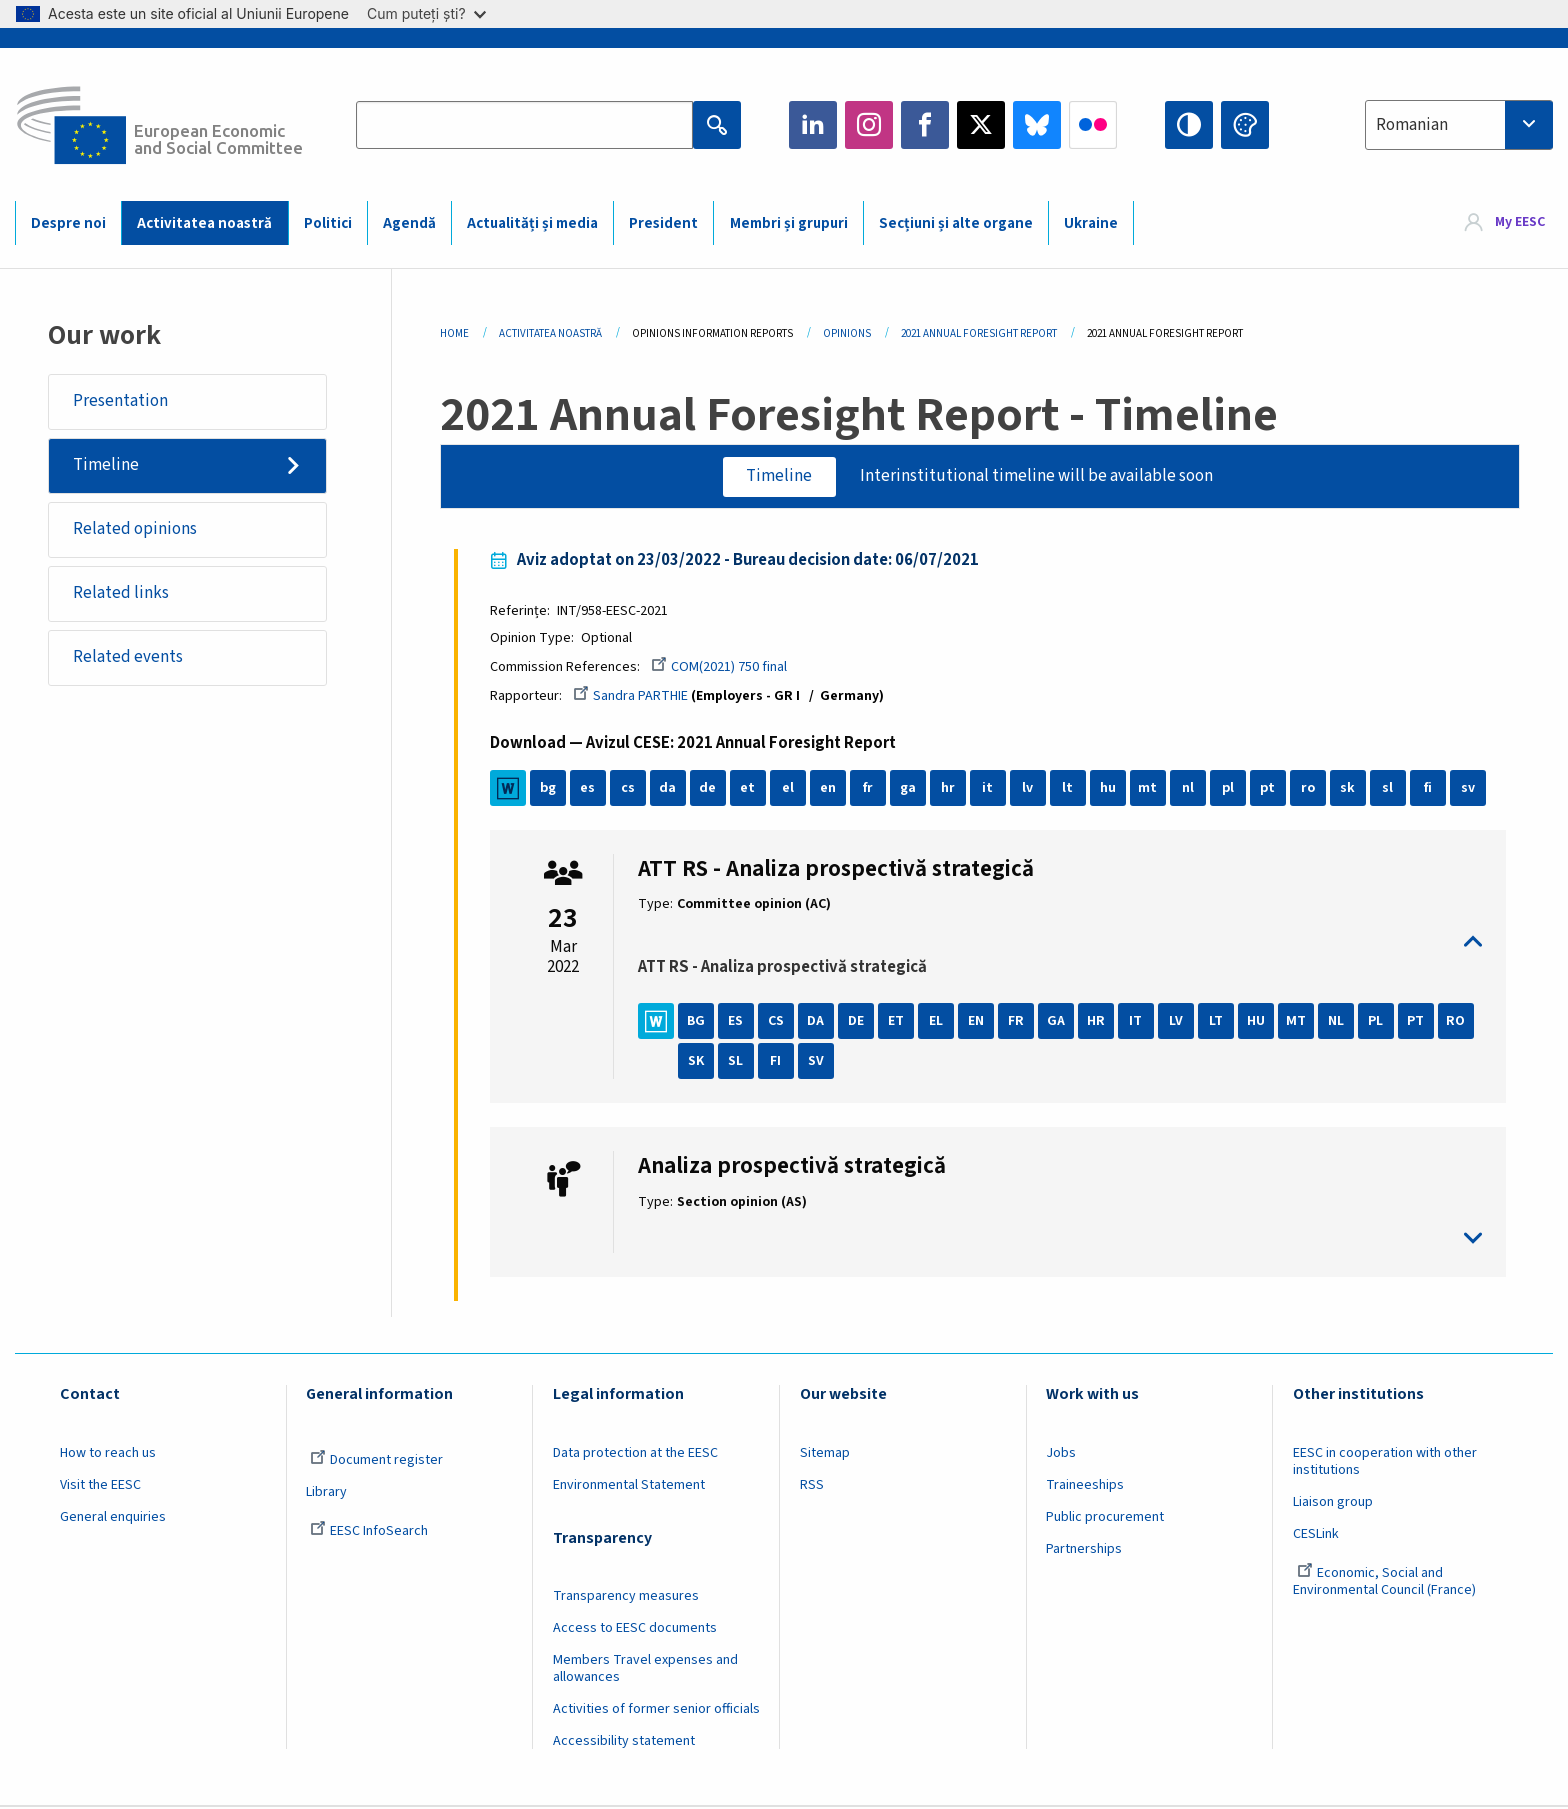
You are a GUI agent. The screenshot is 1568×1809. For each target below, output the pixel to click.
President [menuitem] (663, 223)
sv (1470, 789)
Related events (128, 657)
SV (818, 1062)
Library (326, 1493)
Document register (376, 1461)
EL (938, 1022)
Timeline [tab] (779, 476)
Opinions (847, 333)
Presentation (120, 401)
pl (1230, 789)
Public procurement (1105, 1518)
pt (1270, 789)
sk (1350, 789)
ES (738, 1022)
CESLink (1316, 1535)
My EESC (1520, 222)
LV (1178, 1022)
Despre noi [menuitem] (68, 223)
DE (858, 1022)
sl (1390, 789)
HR (1098, 1022)
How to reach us (108, 1454)
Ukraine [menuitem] (1091, 223)
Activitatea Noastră (550, 333)
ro (1310, 789)
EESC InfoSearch (369, 1532)
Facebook (925, 125)
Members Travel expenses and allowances (645, 1669)
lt (1070, 789)
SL (738, 1062)
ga (910, 789)
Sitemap (825, 1454)
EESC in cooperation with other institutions (1385, 1462)
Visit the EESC (100, 1486)
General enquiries (113, 1518)
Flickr (1093, 125)
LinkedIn (813, 125)
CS (778, 1022)
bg (550, 789)
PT (1418, 1022)
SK (698, 1062)
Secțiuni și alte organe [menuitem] (956, 223)
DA (818, 1022)
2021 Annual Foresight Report (979, 333)
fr (870, 789)
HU (1258, 1022)
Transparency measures (626, 1597)
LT (1218, 1022)
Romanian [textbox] (1412, 125)
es (590, 789)
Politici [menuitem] (328, 223)
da (670, 789)
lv (1030, 789)
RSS (812, 1486)
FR (1018, 1022)
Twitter (981, 125)
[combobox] (1459, 125)
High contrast (1189, 125)
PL (1378, 1022)
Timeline (106, 465)
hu (1110, 789)
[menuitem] (1505, 222)
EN (978, 1022)
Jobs (1061, 1454)
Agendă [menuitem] (409, 223)
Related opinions (135, 529)
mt (1150, 789)
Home (454, 333)
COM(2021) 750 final (721, 667)
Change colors (1245, 125)
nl (1190, 789)
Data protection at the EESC (635, 1454)
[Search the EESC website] (524, 125)
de (710, 789)
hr (950, 789)
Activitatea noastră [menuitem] (204, 223)
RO (1458, 1022)
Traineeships (1085, 1486)
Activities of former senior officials (656, 1710)
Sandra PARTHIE (632, 697)
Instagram (869, 125)
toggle (1060, 942)
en (830, 789)
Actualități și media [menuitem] (532, 223)
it (990, 789)
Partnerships (1084, 1550)
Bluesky (1037, 125)
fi (1430, 789)
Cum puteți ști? (426, 13)
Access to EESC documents (635, 1629)
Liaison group (1333, 1503)
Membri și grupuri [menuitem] (789, 223)
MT (1298, 1022)
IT (1138, 1022)
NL (1338, 1022)
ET (898, 1022)
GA (1058, 1022)
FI (778, 1062)
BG (698, 1022)
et (750, 789)
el (790, 789)
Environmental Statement (629, 1486)
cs (630, 789)
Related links (121, 593)
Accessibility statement (624, 1742)
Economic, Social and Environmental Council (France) (1386, 1582)
